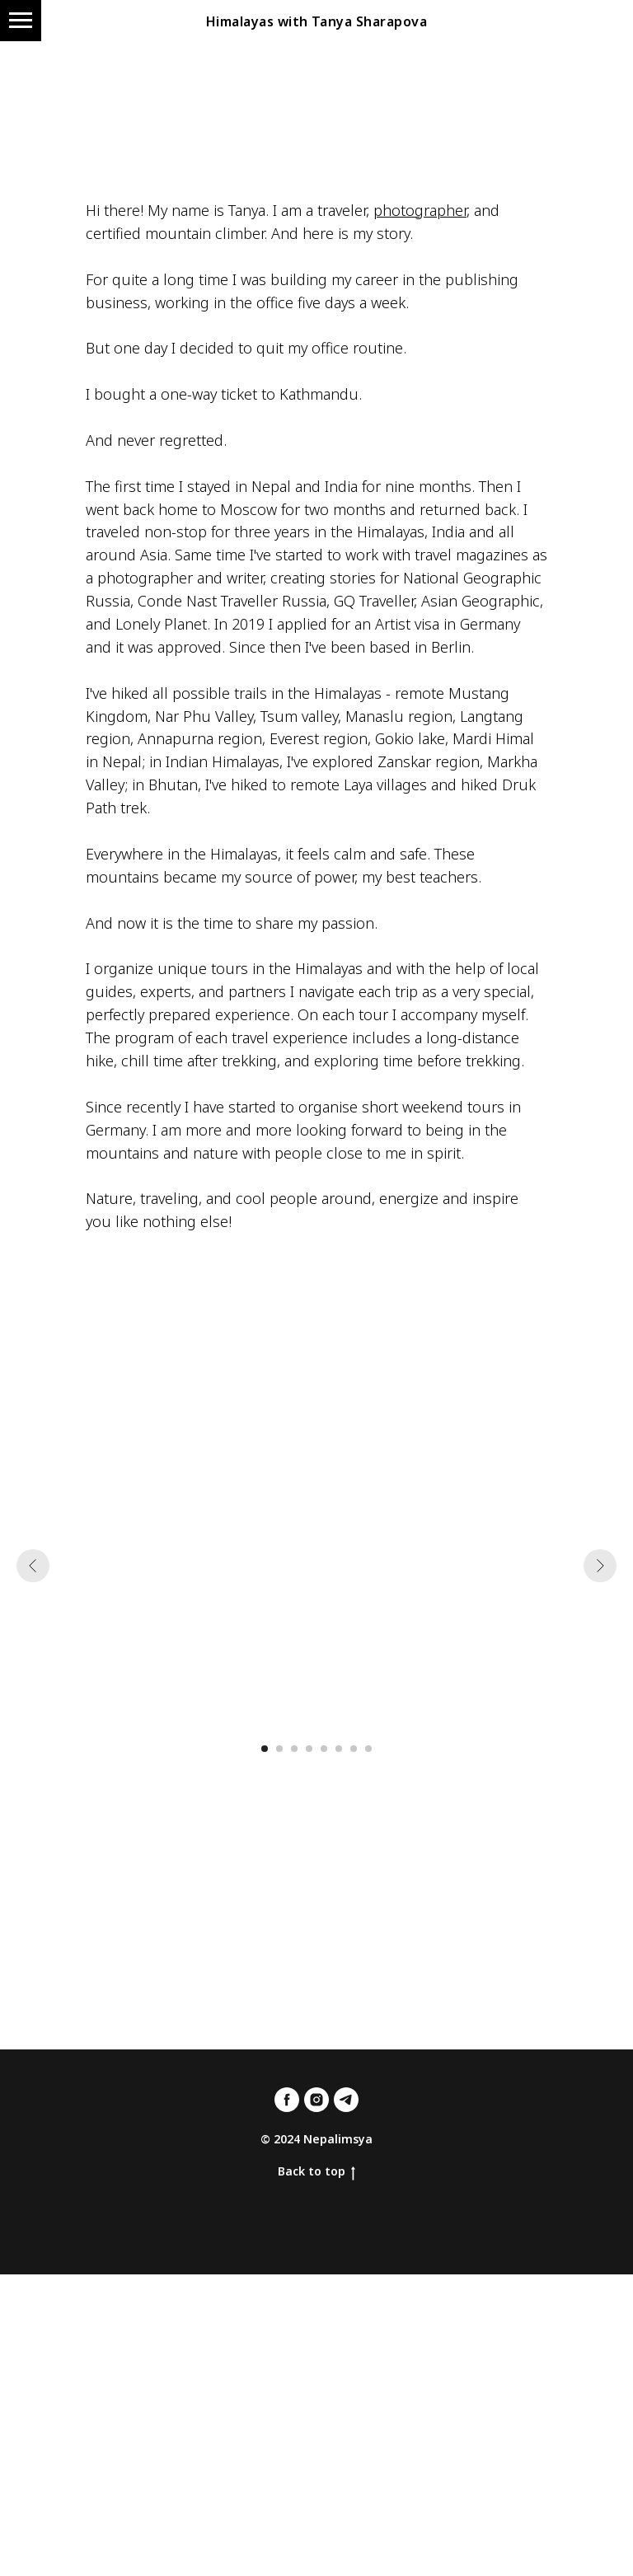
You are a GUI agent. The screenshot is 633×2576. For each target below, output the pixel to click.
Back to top (316, 2172)
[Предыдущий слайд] (32, 1565)
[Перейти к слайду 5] (324, 1748)
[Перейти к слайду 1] (264, 1748)
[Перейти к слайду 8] (368, 1748)
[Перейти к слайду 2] (279, 1748)
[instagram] (316, 2099)
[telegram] (346, 2099)
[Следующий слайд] (600, 1565)
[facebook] (286, 2099)
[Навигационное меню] (20, 20)
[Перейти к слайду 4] (309, 1748)
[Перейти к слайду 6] (338, 1748)
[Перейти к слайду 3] (294, 1748)
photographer (420, 210)
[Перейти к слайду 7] (353, 1748)
